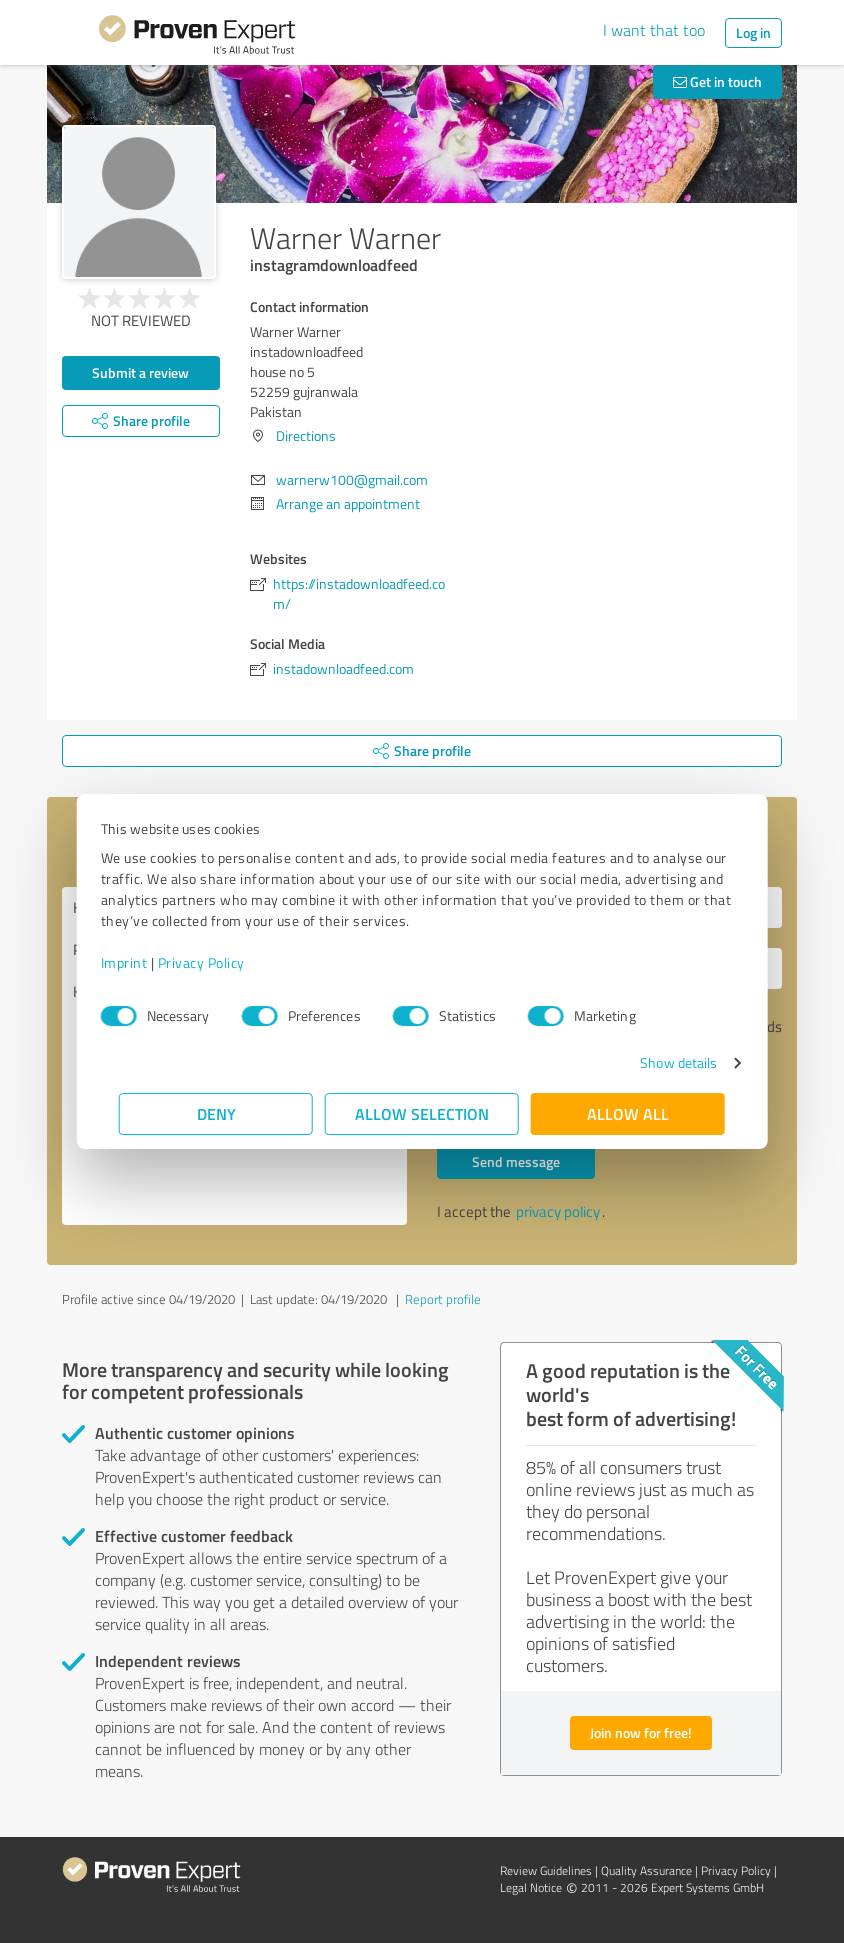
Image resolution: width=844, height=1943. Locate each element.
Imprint (142, 962)
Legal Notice (531, 1887)
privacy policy (558, 1211)
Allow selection (422, 1113)
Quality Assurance (646, 1870)
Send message (516, 1161)
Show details (660, 1062)
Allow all (628, 1113)
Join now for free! (641, 1732)
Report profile (443, 1299)
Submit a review (140, 372)
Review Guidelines (546, 1870)
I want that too (654, 30)
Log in (753, 32)
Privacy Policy (219, 962)
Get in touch (717, 81)
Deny (216, 1113)
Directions (306, 435)
